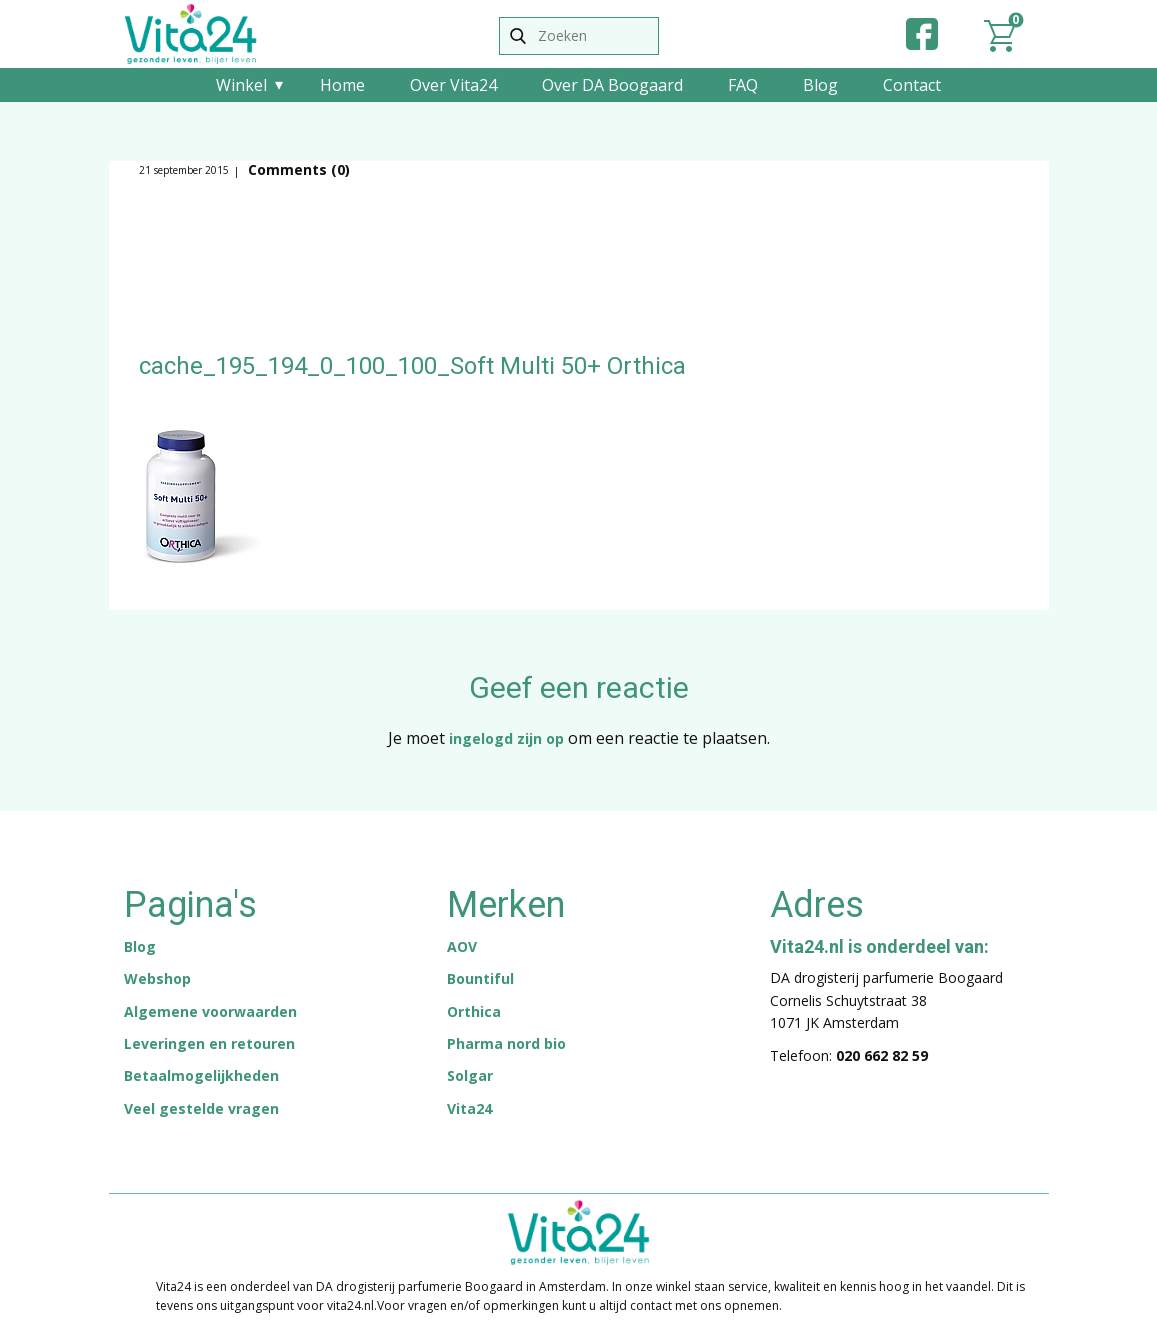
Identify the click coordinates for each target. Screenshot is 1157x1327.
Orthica (474, 1011)
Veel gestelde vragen (201, 1108)
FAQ (743, 85)
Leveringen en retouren (209, 1043)
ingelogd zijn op (506, 738)
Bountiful (480, 978)
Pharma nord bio (506, 1043)
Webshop (157, 978)
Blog (820, 85)
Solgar (470, 1075)
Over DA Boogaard (612, 85)
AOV (462, 946)
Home (342, 85)
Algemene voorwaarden (210, 1011)
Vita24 (469, 1108)
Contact (912, 85)
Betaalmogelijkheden (201, 1075)
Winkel (241, 85)
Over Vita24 (453, 85)
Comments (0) (297, 169)
